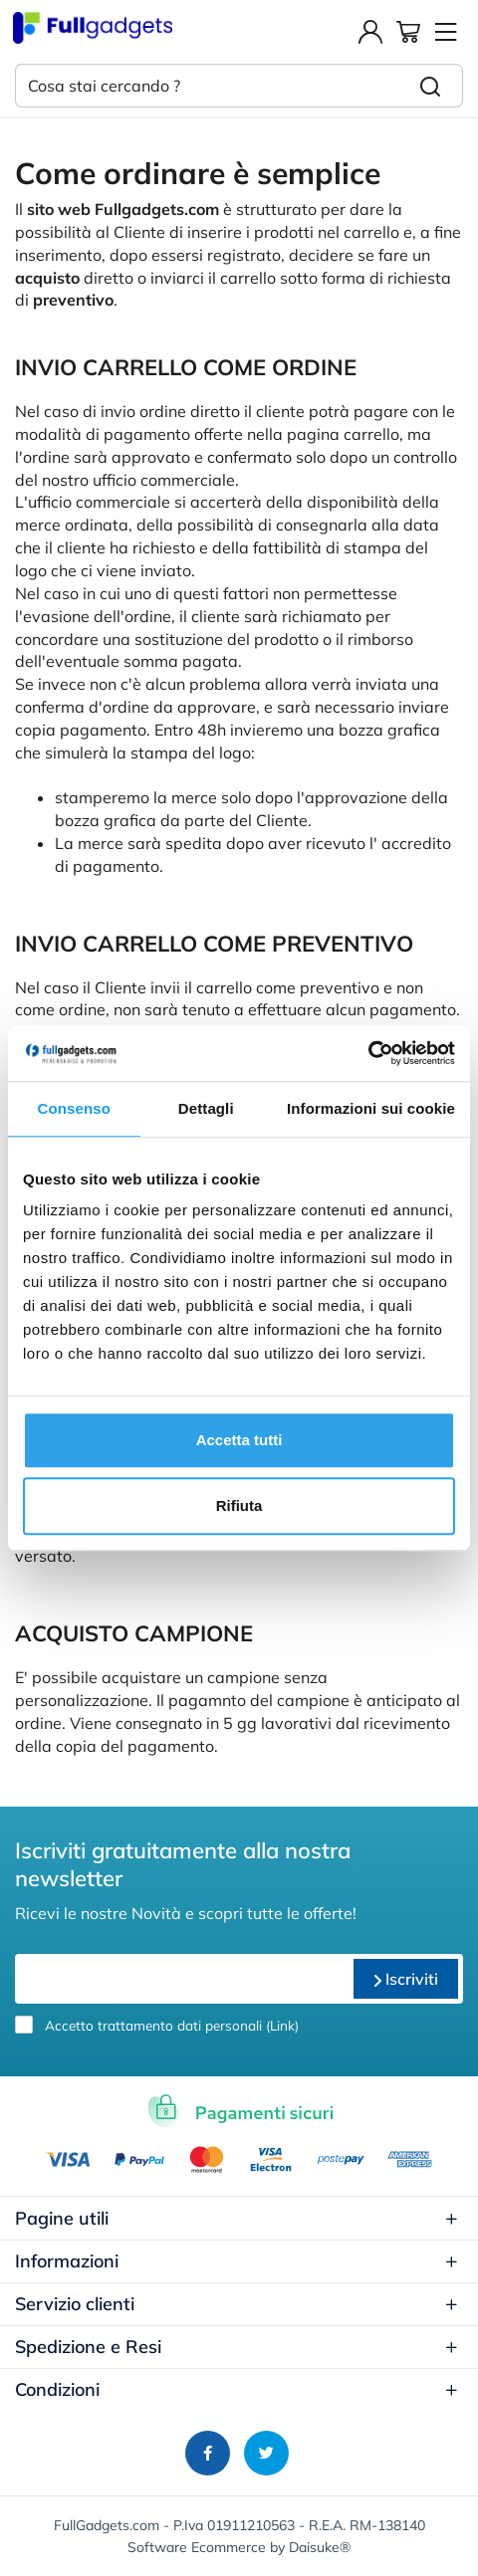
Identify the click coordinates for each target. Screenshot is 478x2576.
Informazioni (237, 2261)
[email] (182, 1979)
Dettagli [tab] (206, 1108)
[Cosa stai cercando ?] (207, 85)
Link (282, 2025)
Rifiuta (239, 1505)
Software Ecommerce (196, 2547)
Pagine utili (237, 2218)
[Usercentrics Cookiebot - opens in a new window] (368, 1053)
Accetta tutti (239, 1439)
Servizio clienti (237, 2303)
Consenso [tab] (74, 1108)
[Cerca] (430, 85)
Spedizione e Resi (237, 2346)
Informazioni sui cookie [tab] (371, 1108)
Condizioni (237, 2389)
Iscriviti (405, 1979)
